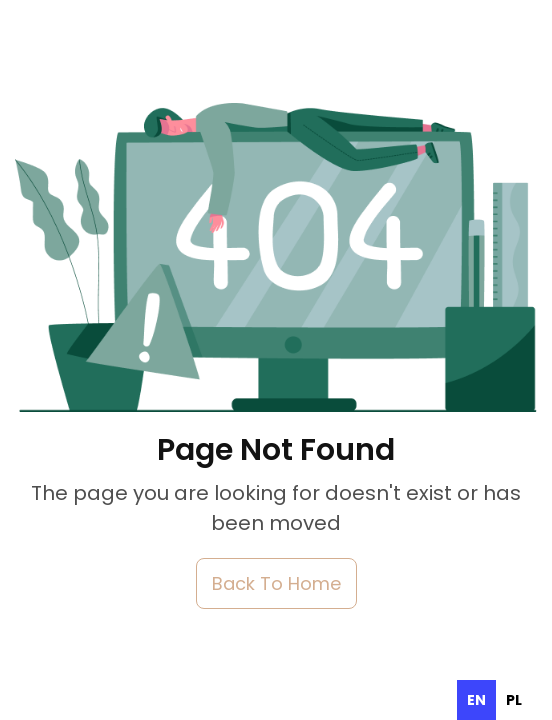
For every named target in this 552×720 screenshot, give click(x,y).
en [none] (476, 700)
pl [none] (514, 700)
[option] (514, 700)
